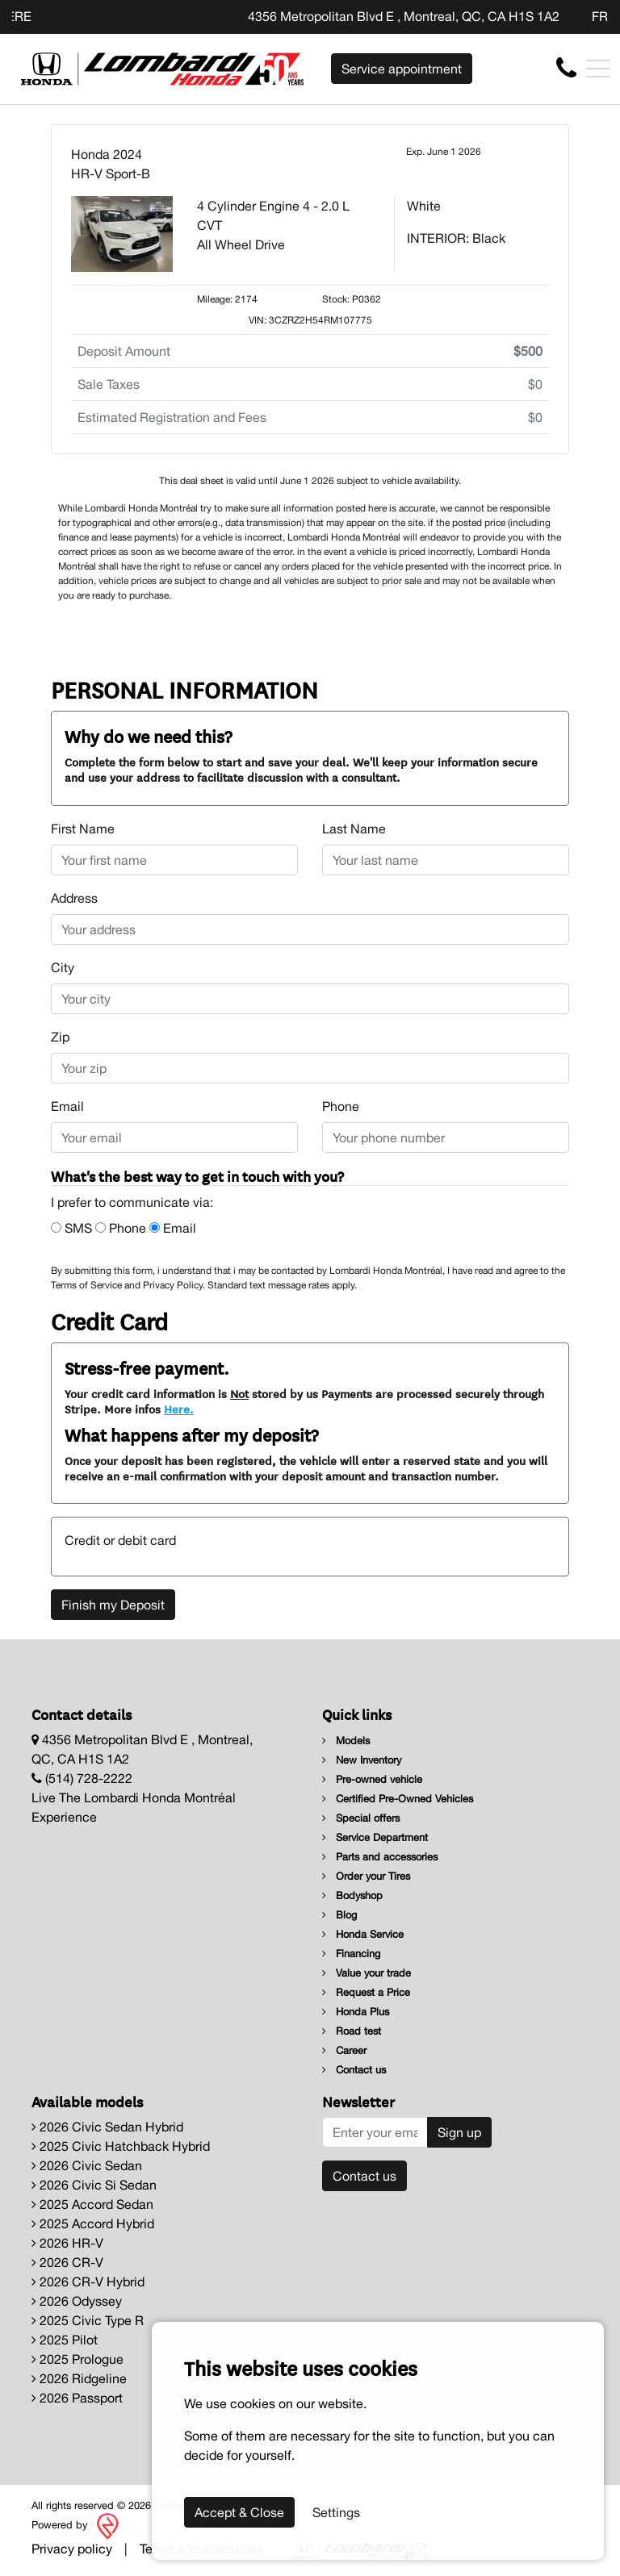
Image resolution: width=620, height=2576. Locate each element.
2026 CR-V (67, 2262)
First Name (83, 828)
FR (600, 16)
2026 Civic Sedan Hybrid (107, 2126)
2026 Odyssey (76, 2301)
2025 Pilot (64, 2339)
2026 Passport (77, 2397)
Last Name (354, 828)
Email (67, 1106)
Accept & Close (239, 2512)
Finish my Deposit (113, 1604)
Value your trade (366, 1973)
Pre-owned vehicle (372, 1779)
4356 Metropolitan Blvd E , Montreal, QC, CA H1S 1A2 (403, 16)
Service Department (375, 1837)
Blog (339, 1915)
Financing (351, 1954)
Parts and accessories (380, 1857)
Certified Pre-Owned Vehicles (397, 1799)
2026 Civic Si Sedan (94, 2184)
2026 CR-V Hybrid (88, 2281)
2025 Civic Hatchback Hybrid (120, 2146)
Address (74, 898)
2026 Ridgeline (79, 2378)
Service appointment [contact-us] (401, 68)
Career (344, 2050)
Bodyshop (352, 1895)
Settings (336, 2512)
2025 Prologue (77, 2359)
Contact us (354, 2070)
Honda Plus (355, 2012)
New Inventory (361, 1760)
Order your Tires (366, 1876)
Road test (351, 2031)
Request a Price (366, 1992)
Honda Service (363, 1934)
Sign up (459, 2132)
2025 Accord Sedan (92, 2204)
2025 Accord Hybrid (92, 2223)
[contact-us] (566, 68)
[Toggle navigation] (598, 68)
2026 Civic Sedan (86, 2165)
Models (346, 1741)
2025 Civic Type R (87, 2320)
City (62, 967)
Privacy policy (71, 2548)
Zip (60, 1036)
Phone (340, 1106)
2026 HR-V (67, 2243)
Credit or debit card (120, 1540)
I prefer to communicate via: (132, 1202)
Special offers (361, 1818)
